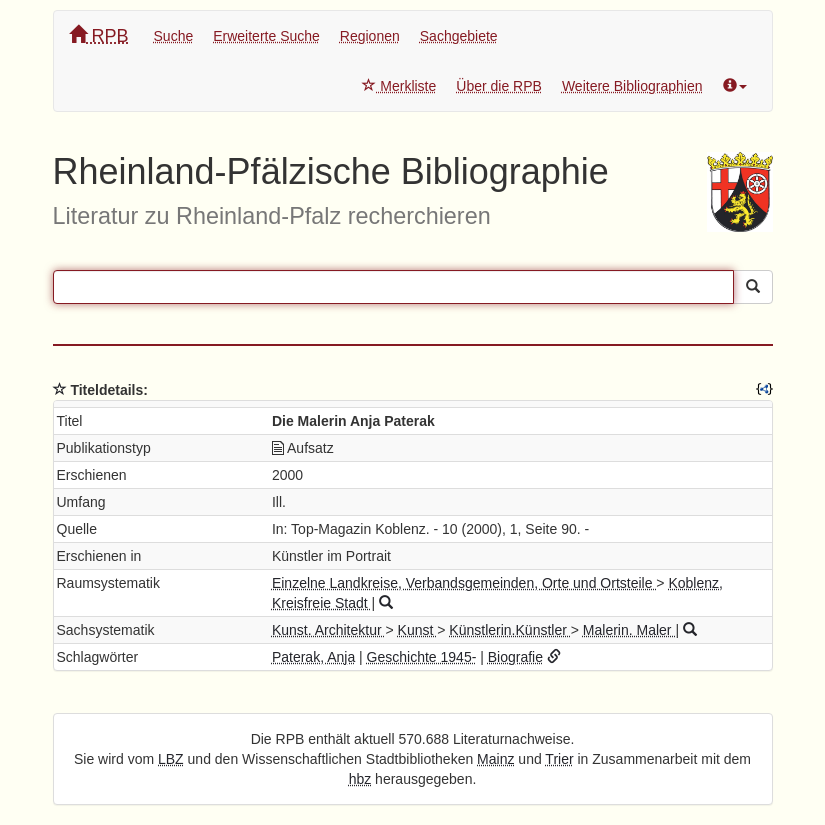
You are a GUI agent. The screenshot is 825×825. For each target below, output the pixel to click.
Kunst (418, 630)
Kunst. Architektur (329, 630)
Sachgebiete (459, 36)
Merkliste (399, 86)
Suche (174, 36)
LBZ (171, 759)
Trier (559, 759)
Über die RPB (499, 86)
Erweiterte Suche (266, 36)
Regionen (370, 36)
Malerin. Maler (629, 630)
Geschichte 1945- (422, 657)
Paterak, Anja (313, 657)
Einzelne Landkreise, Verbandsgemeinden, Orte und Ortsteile (464, 583)
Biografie (515, 657)
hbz (360, 779)
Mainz (495, 759)
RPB (99, 35)
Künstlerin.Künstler (509, 630)
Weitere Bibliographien (632, 86)
